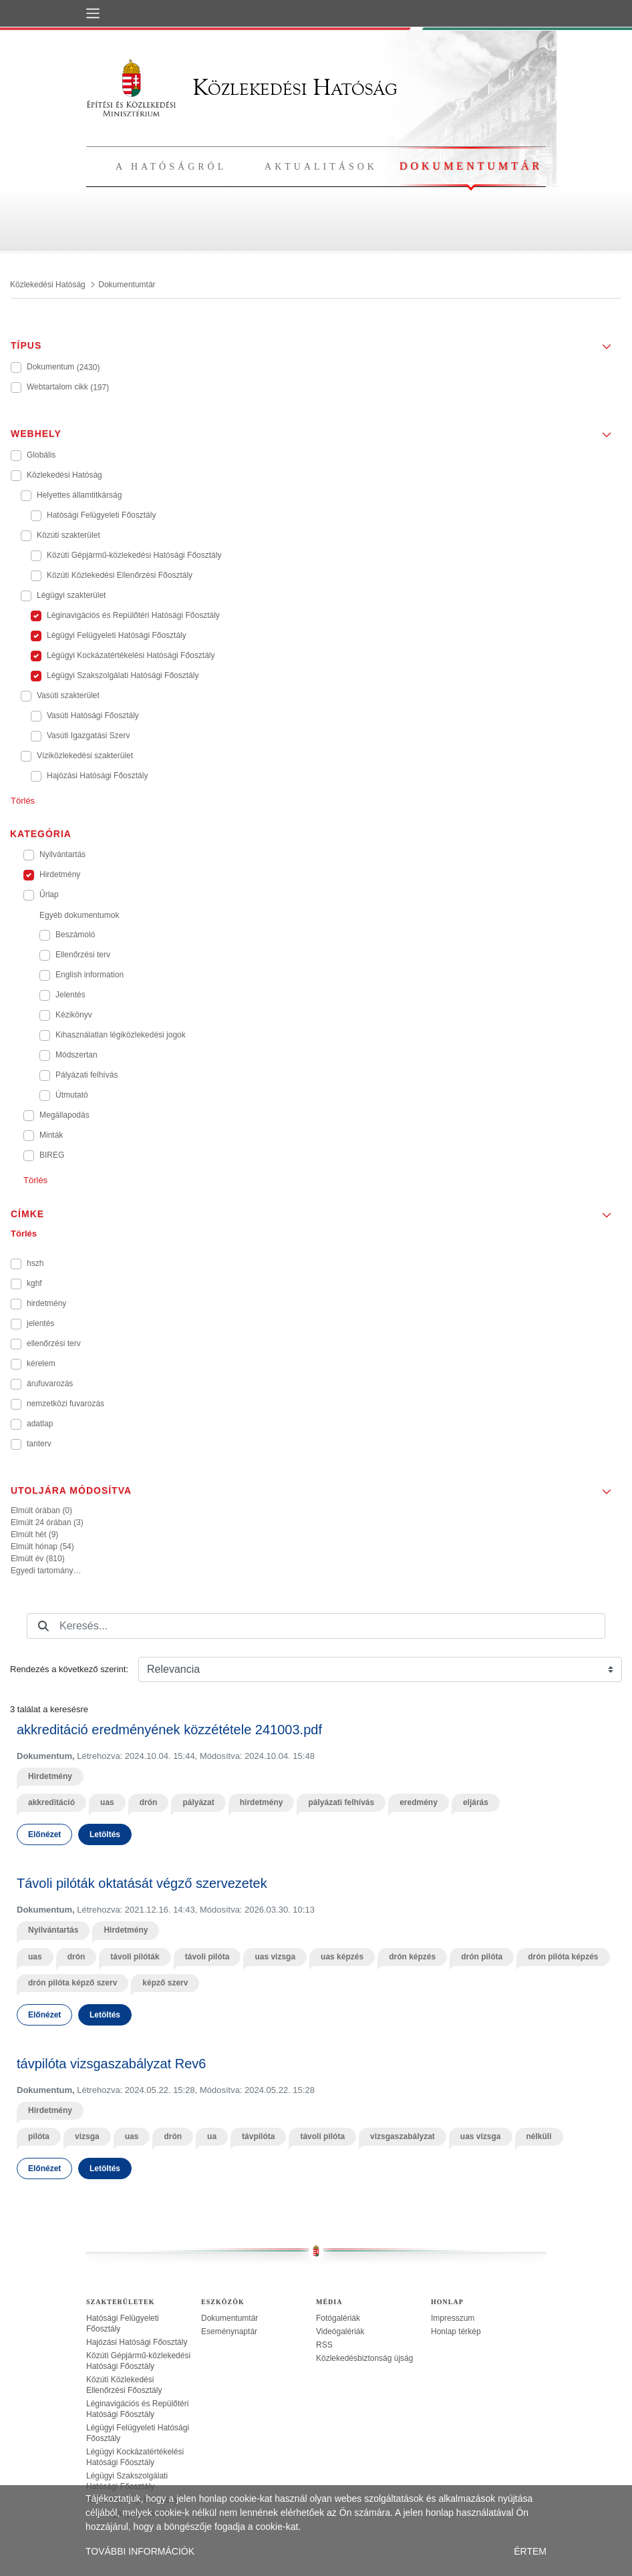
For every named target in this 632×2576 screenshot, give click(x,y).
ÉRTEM (530, 2551)
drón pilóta (481, 1956)
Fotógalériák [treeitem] (338, 2318)
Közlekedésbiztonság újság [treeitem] (364, 2358)
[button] (316, 341)
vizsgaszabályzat (402, 2136)
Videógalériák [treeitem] (340, 2331)
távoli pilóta (207, 1956)
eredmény (419, 1802)
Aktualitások (321, 167)
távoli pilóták (134, 1956)
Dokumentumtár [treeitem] (229, 2318)
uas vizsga (275, 1956)
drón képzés (412, 1956)
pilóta (38, 2136)
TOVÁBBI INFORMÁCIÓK (140, 2551)
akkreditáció (51, 1802)
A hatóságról (171, 167)
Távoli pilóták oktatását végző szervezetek (142, 1883)
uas (107, 1802)
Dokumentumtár (471, 166)
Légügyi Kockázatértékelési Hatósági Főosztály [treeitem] (135, 2457)
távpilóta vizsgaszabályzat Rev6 (111, 2063)
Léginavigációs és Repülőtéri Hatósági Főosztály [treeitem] (137, 2409)
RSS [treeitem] (324, 2345)
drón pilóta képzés (563, 1956)
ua (211, 2136)
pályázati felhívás (341, 1802)
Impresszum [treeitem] (452, 2318)
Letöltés (105, 1834)
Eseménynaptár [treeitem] (229, 2331)
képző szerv (165, 1982)
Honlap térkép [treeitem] (456, 2331)
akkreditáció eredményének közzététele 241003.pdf (169, 1729)
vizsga (87, 2136)
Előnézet (44, 1834)
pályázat (198, 1802)
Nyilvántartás (53, 1930)
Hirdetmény (50, 1776)
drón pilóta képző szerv (72, 1982)
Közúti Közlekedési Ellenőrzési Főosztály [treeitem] (124, 2385)
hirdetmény (261, 1802)
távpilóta (258, 2136)
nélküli (539, 2136)
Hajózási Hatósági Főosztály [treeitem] (136, 2342)
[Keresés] (43, 1626)
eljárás (475, 1802)
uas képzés (342, 1956)
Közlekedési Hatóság (242, 87)
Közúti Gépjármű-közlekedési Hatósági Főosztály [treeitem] (138, 2361)
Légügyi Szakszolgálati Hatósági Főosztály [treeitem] (127, 2481)
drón (149, 1802)
